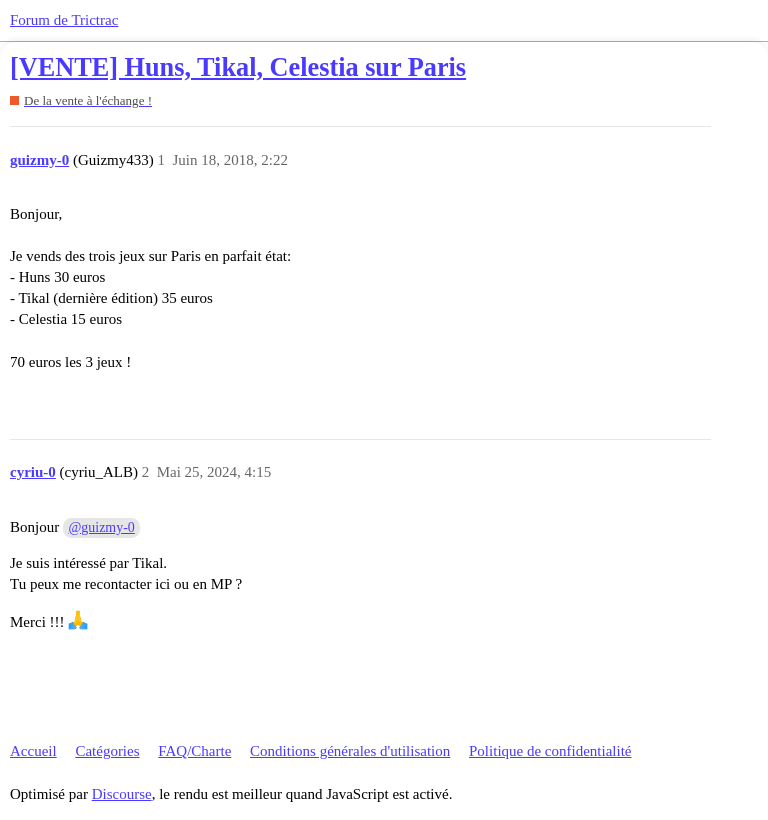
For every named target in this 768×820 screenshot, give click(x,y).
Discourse (122, 794)
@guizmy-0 (102, 527)
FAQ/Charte (194, 751)
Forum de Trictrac (64, 20)
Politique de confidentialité (550, 751)
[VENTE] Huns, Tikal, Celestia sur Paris (238, 67)
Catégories (107, 751)
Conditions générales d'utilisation (350, 751)
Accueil (33, 751)
